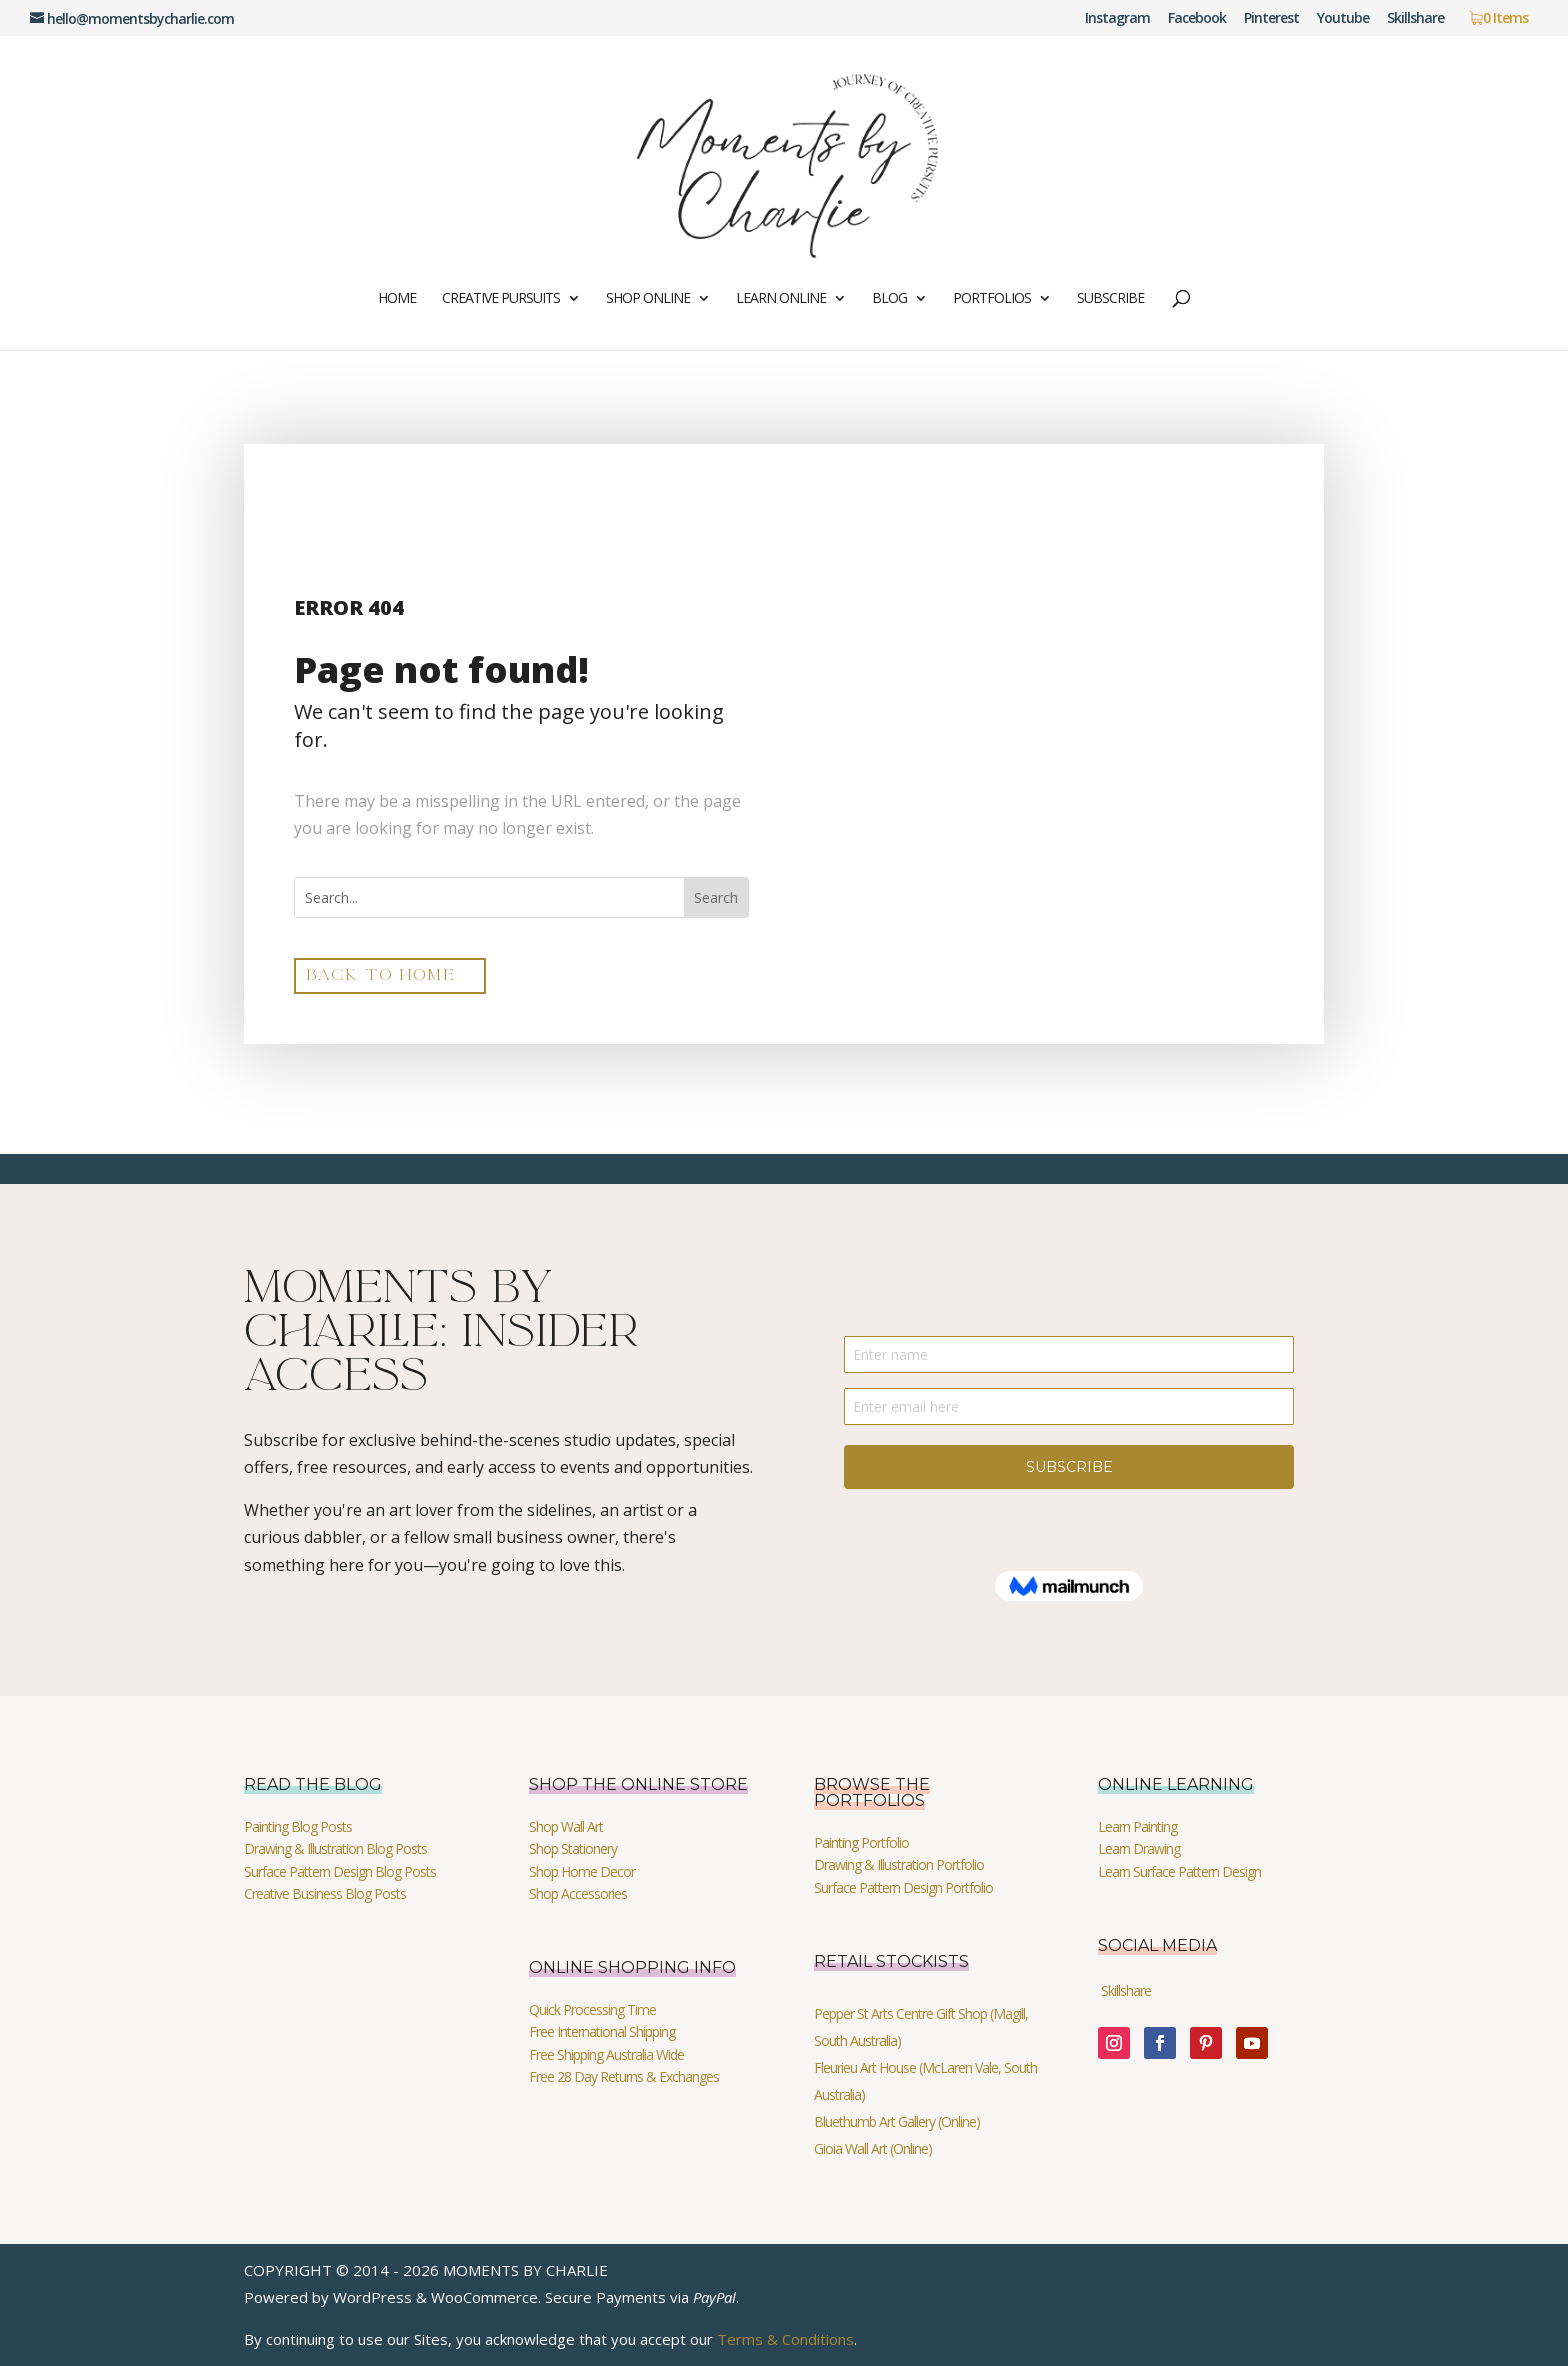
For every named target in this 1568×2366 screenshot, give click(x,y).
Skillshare (1415, 19)
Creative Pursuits (501, 299)
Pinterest (1271, 19)
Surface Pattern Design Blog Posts (340, 1871)
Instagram (1117, 19)
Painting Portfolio (861, 1842)
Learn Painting (1137, 1826)
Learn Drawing (1139, 1848)
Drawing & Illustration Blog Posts (335, 1848)
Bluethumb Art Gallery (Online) (897, 2121)
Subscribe (1110, 299)
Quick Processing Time (592, 2009)
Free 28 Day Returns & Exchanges (624, 2076)
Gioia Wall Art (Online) (873, 2148)
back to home (381, 975)
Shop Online (648, 299)
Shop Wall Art (566, 1826)
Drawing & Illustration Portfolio (899, 1864)
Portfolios (992, 299)
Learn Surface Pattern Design (1179, 1871)
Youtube (1343, 19)
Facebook (1197, 19)
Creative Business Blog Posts (325, 1893)
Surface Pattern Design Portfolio (903, 1887)
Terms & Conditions (785, 2339)
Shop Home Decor (582, 1871)
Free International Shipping (602, 2031)
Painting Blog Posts (298, 1826)
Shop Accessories (578, 1893)
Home (397, 299)
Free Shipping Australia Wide (606, 2054)
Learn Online (781, 299)
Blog (889, 299)
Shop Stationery (573, 1848)
